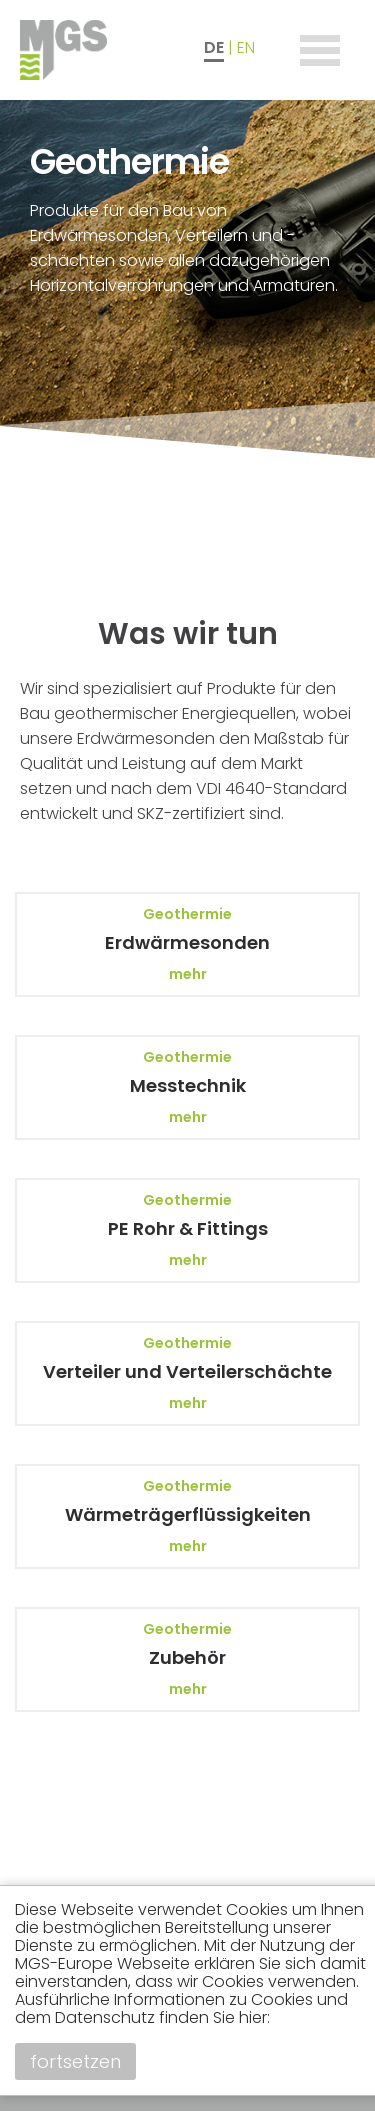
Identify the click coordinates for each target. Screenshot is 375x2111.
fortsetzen (75, 2061)
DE (214, 47)
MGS (100, 50)
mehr (188, 974)
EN (246, 47)
